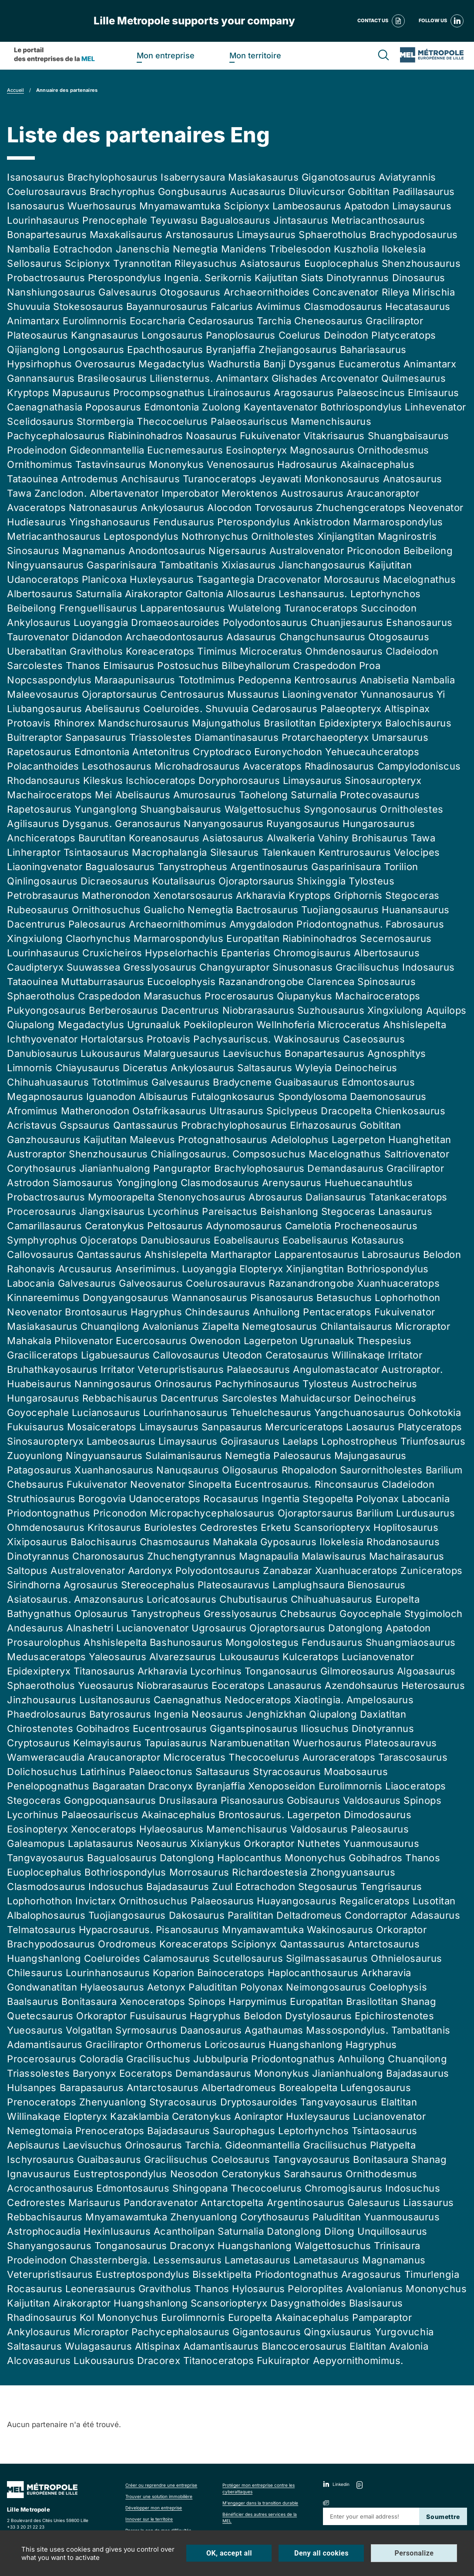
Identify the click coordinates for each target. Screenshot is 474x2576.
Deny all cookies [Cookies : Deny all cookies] (321, 2553)
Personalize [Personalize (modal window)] (414, 2553)
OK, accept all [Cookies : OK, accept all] (229, 2553)
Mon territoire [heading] (255, 55)
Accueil (15, 90)
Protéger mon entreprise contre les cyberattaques (258, 2488)
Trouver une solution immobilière (158, 2496)
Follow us (441, 20)
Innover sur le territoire (149, 2519)
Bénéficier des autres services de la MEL (259, 2517)
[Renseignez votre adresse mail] (371, 2516)
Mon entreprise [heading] (166, 55)
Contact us (381, 20)
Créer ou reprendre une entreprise (161, 2485)
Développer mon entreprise (153, 2507)
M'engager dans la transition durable (260, 2502)
